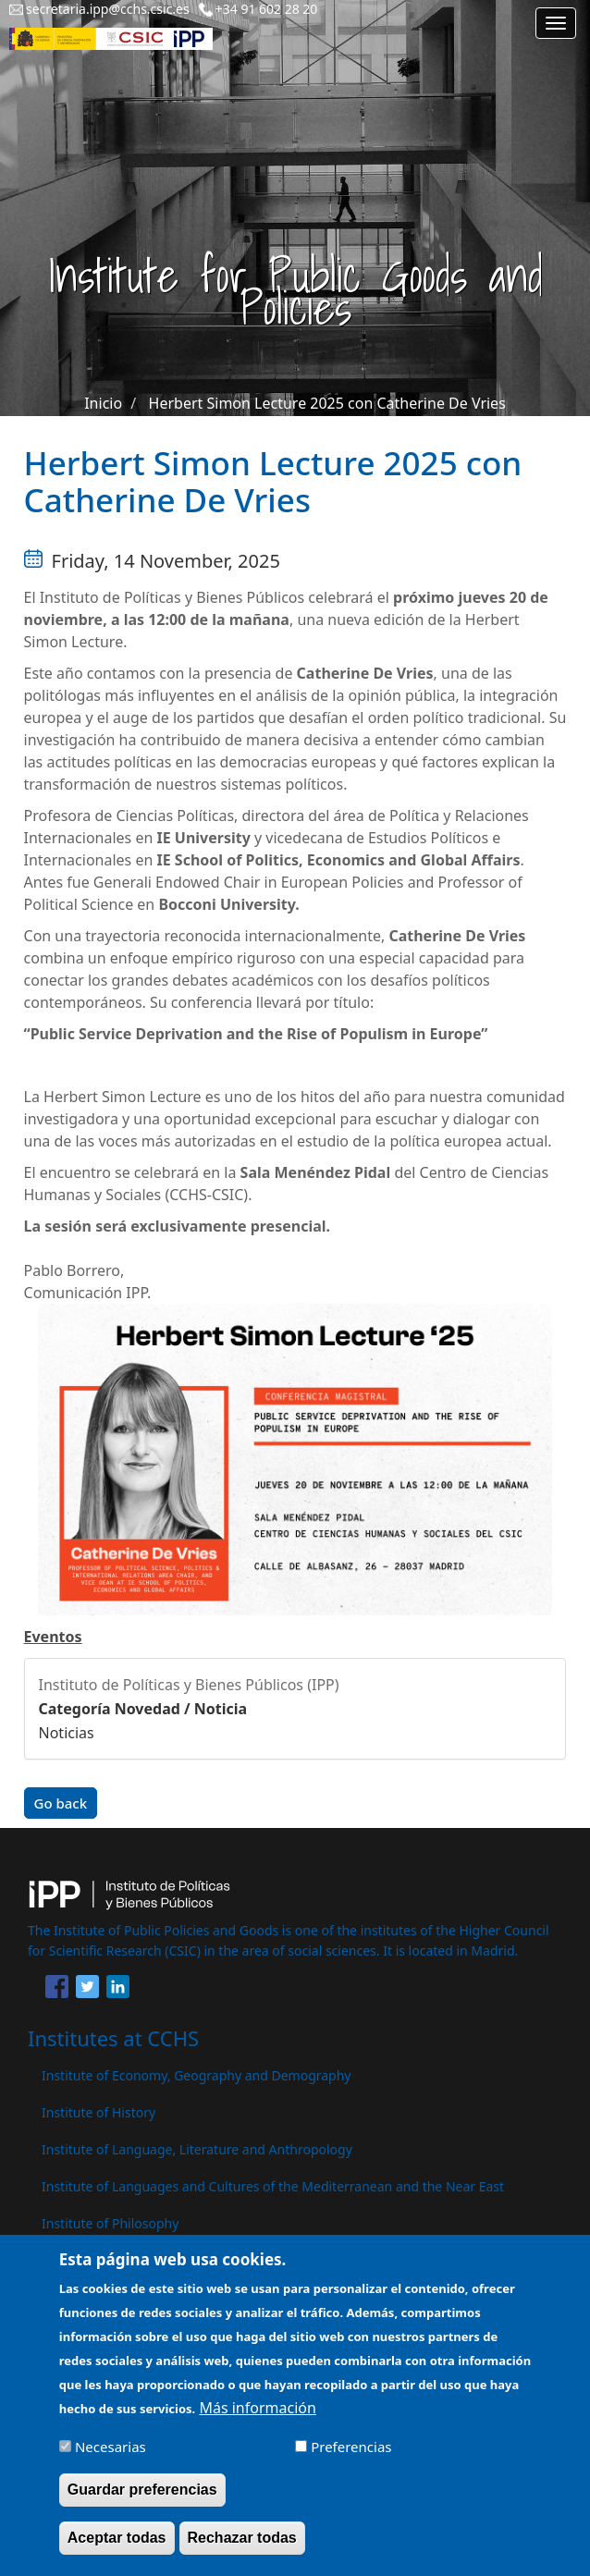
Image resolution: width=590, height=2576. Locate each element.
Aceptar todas (117, 2550)
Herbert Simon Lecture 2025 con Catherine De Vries (327, 403)
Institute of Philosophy (110, 2223)
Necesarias (110, 2459)
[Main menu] (555, 23)
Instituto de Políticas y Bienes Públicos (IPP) (189, 1684)
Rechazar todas (242, 2550)
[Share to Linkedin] (117, 1990)
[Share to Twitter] (87, 1990)
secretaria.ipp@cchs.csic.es (108, 9)
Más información (257, 2420)
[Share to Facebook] (56, 1990)
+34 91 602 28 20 (266, 9)
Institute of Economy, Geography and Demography (196, 2075)
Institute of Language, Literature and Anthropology (197, 2149)
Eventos (53, 1636)
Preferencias (351, 2459)
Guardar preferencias (142, 2502)
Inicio (103, 403)
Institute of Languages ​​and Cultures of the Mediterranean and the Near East (273, 2186)
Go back (61, 1803)
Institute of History (98, 2112)
